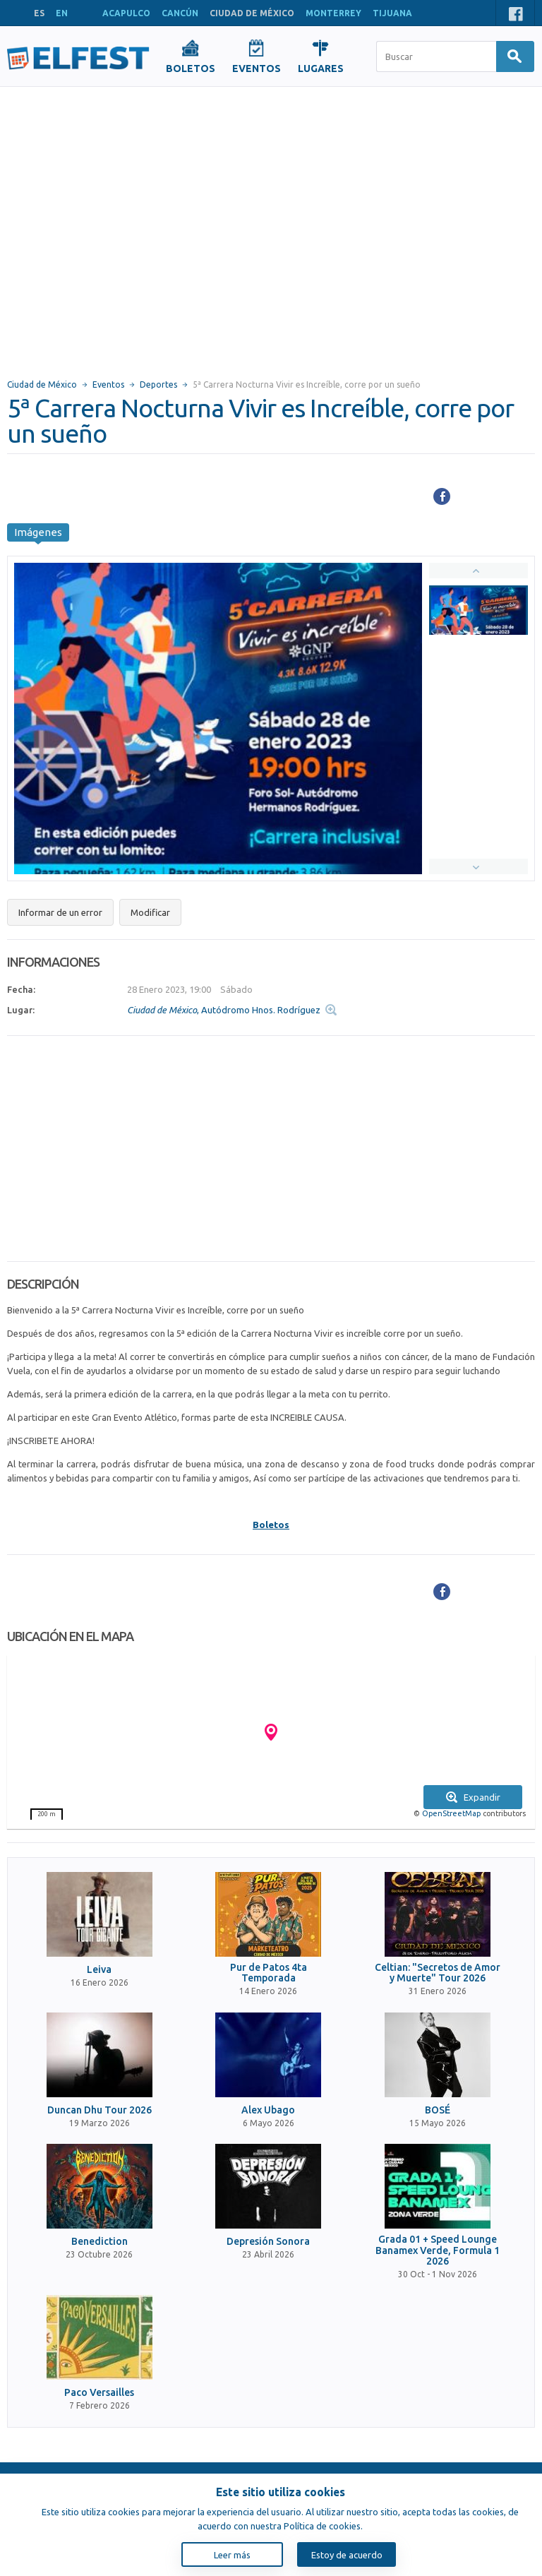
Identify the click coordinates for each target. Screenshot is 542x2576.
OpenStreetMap (451, 1813)
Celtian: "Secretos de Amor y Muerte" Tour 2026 (437, 1973)
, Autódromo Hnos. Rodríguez (223, 1010)
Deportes (158, 384)
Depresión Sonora (268, 2241)
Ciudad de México (42, 384)
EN (62, 13)
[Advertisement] (132, 226)
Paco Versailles (99, 2392)
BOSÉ (437, 2110)
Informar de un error (60, 912)
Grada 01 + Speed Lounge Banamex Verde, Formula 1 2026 (437, 2250)
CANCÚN (180, 13)
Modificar (150, 912)
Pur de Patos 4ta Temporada (268, 1973)
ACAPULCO (126, 13)
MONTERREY (333, 13)
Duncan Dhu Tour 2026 (99, 2110)
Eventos (108, 384)
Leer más (232, 2555)
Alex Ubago (268, 2110)
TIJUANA (392, 13)
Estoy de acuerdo (347, 2555)
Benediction (99, 2241)
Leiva (99, 1969)
